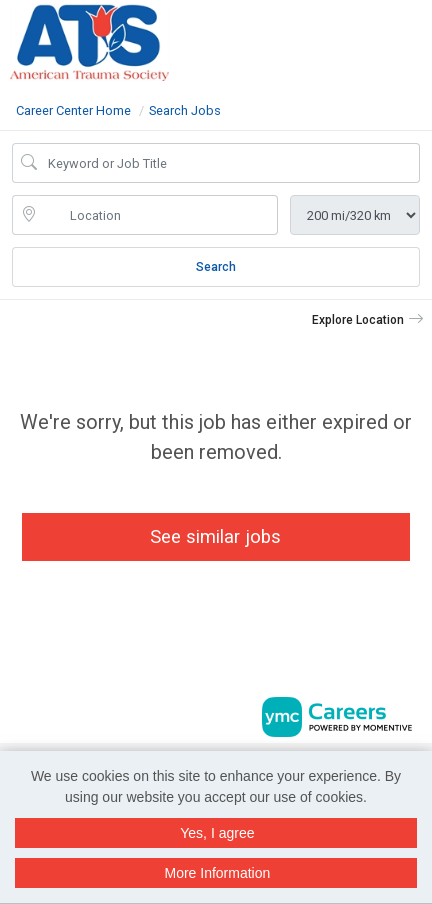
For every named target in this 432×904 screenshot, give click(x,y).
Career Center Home (73, 110)
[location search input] (159, 215)
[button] (425, 39)
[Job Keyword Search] (230, 163)
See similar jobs (215, 536)
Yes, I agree (217, 833)
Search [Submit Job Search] (216, 267)
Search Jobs (185, 110)
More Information (217, 873)
